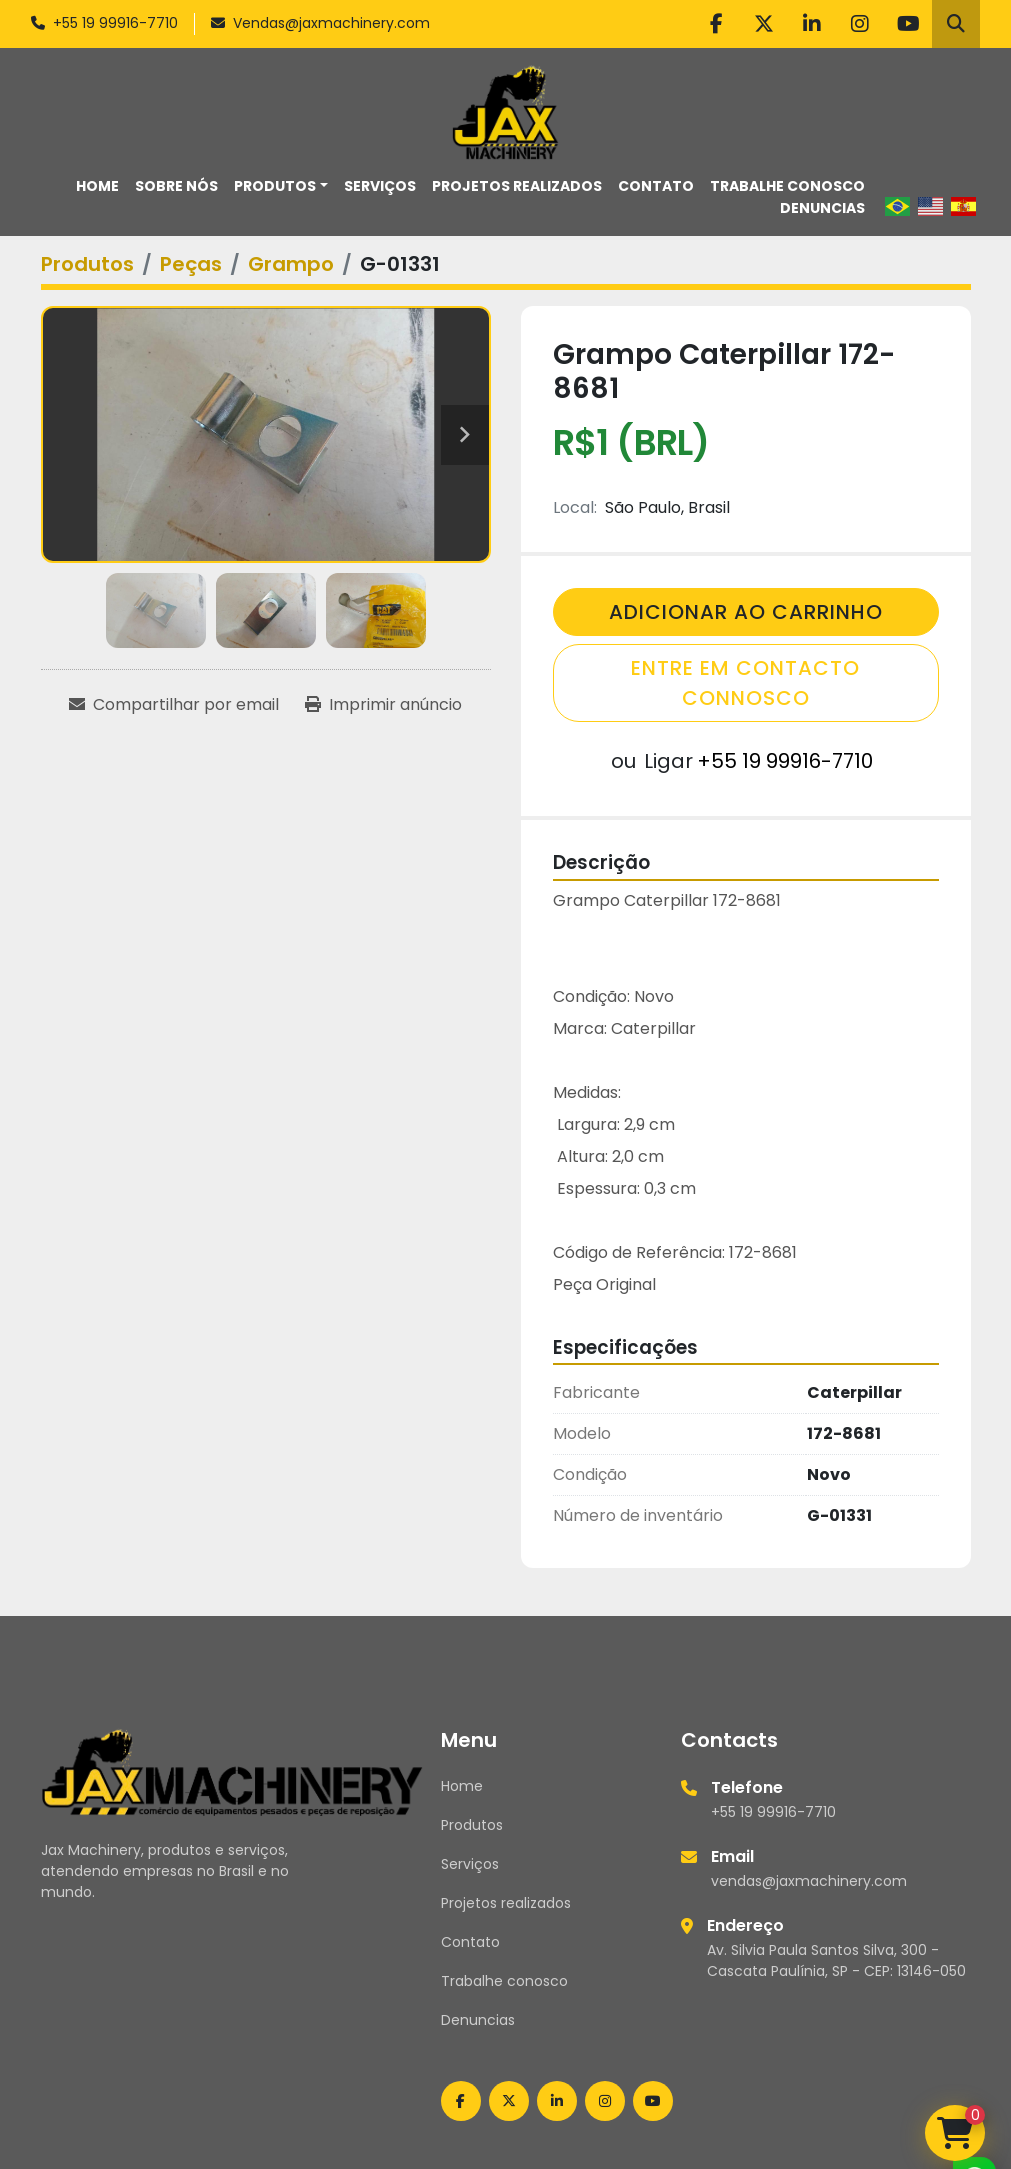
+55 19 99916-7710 (115, 23)
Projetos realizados (517, 186)
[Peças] (191, 264)
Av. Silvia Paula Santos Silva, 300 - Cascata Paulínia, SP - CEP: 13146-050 (836, 1960)
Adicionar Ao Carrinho (746, 612)
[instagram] (860, 24)
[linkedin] (812, 24)
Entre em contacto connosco (745, 683)
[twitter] (764, 24)
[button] (281, 186)
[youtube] (908, 24)
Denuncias (822, 208)
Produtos (275, 186)
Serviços (380, 186)
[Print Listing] (383, 705)
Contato (656, 186)
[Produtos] (87, 264)
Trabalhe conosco (787, 186)
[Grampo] (291, 264)
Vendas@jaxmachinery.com (331, 23)
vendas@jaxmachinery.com (809, 1881)
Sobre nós (176, 186)
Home (97, 186)
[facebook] (716, 24)
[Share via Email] (174, 705)
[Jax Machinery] (232, 1771)
